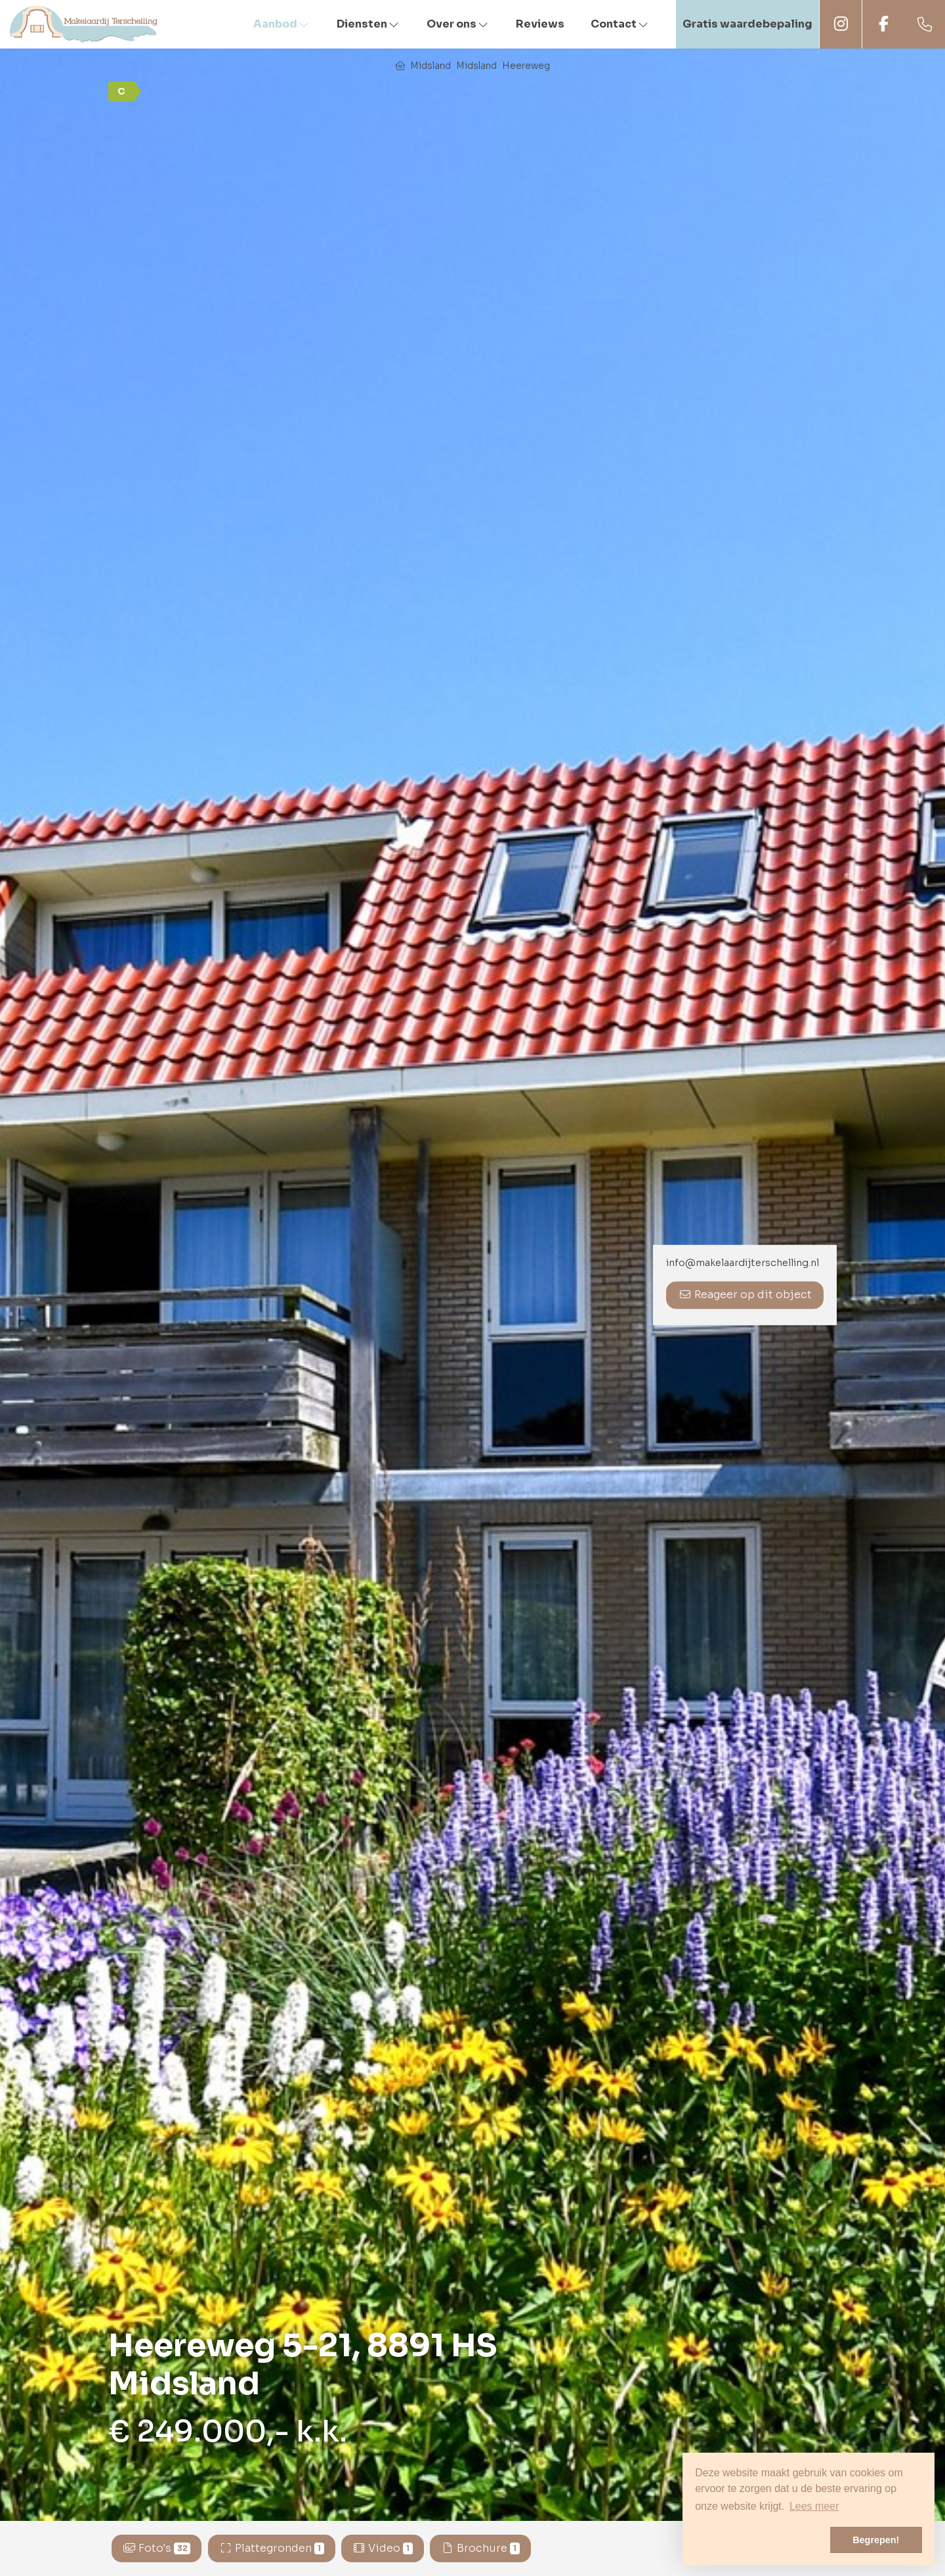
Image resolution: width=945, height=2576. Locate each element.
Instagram (841, 24)
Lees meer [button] (814, 2506)
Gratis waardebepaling (747, 24)
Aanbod (281, 24)
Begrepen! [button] (875, 2540)
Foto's (157, 2548)
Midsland (430, 66)
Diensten (368, 24)
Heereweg (526, 66)
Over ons (458, 24)
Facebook (883, 24)
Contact (620, 24)
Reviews (540, 24)
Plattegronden (271, 2548)
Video (382, 2548)
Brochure (480, 2548)
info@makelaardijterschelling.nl (742, 1263)
